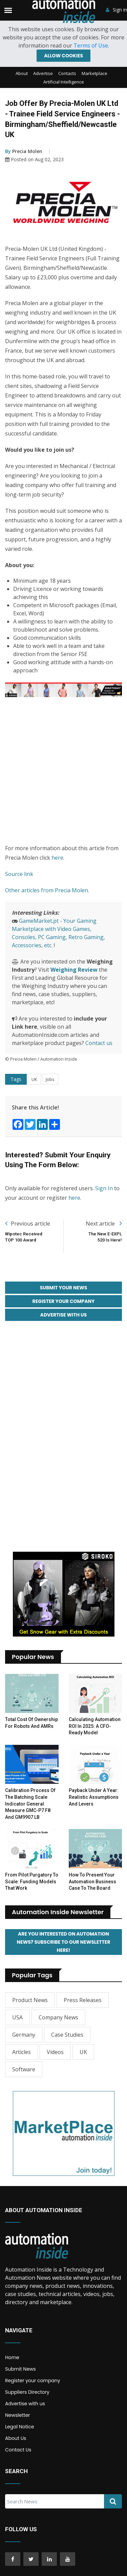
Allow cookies (63, 55)
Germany (23, 2034)
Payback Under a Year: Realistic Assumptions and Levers (94, 1797)
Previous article (27, 1223)
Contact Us (18, 2449)
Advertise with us (25, 2403)
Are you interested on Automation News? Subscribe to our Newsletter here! (63, 1942)
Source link (19, 874)
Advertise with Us (63, 1314)
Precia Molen (23, 151)
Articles (21, 2052)
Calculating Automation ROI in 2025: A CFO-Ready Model (95, 1726)
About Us (15, 2438)
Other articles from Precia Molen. (47, 890)
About (22, 73)
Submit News (20, 2369)
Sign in (116, 10)
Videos (55, 2052)
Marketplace (94, 73)
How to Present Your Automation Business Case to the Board (92, 1881)
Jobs (50, 1079)
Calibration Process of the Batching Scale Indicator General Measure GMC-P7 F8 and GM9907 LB (30, 1803)
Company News (58, 2017)
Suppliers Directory (27, 2392)
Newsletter (17, 2415)
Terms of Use (90, 45)
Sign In (104, 1188)
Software (23, 2069)
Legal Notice (19, 2426)
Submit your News (63, 1287)
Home (12, 2357)
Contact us (98, 1043)
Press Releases (83, 2000)
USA (17, 2017)
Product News (30, 2000)
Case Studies (67, 2034)
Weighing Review (74, 969)
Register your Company (64, 1301)
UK (34, 1079)
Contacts (67, 73)
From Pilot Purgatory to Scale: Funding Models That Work (31, 1881)
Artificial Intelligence (63, 82)
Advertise (43, 73)
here (57, 857)
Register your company (32, 2380)
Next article (104, 1223)
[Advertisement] (63, 771)
